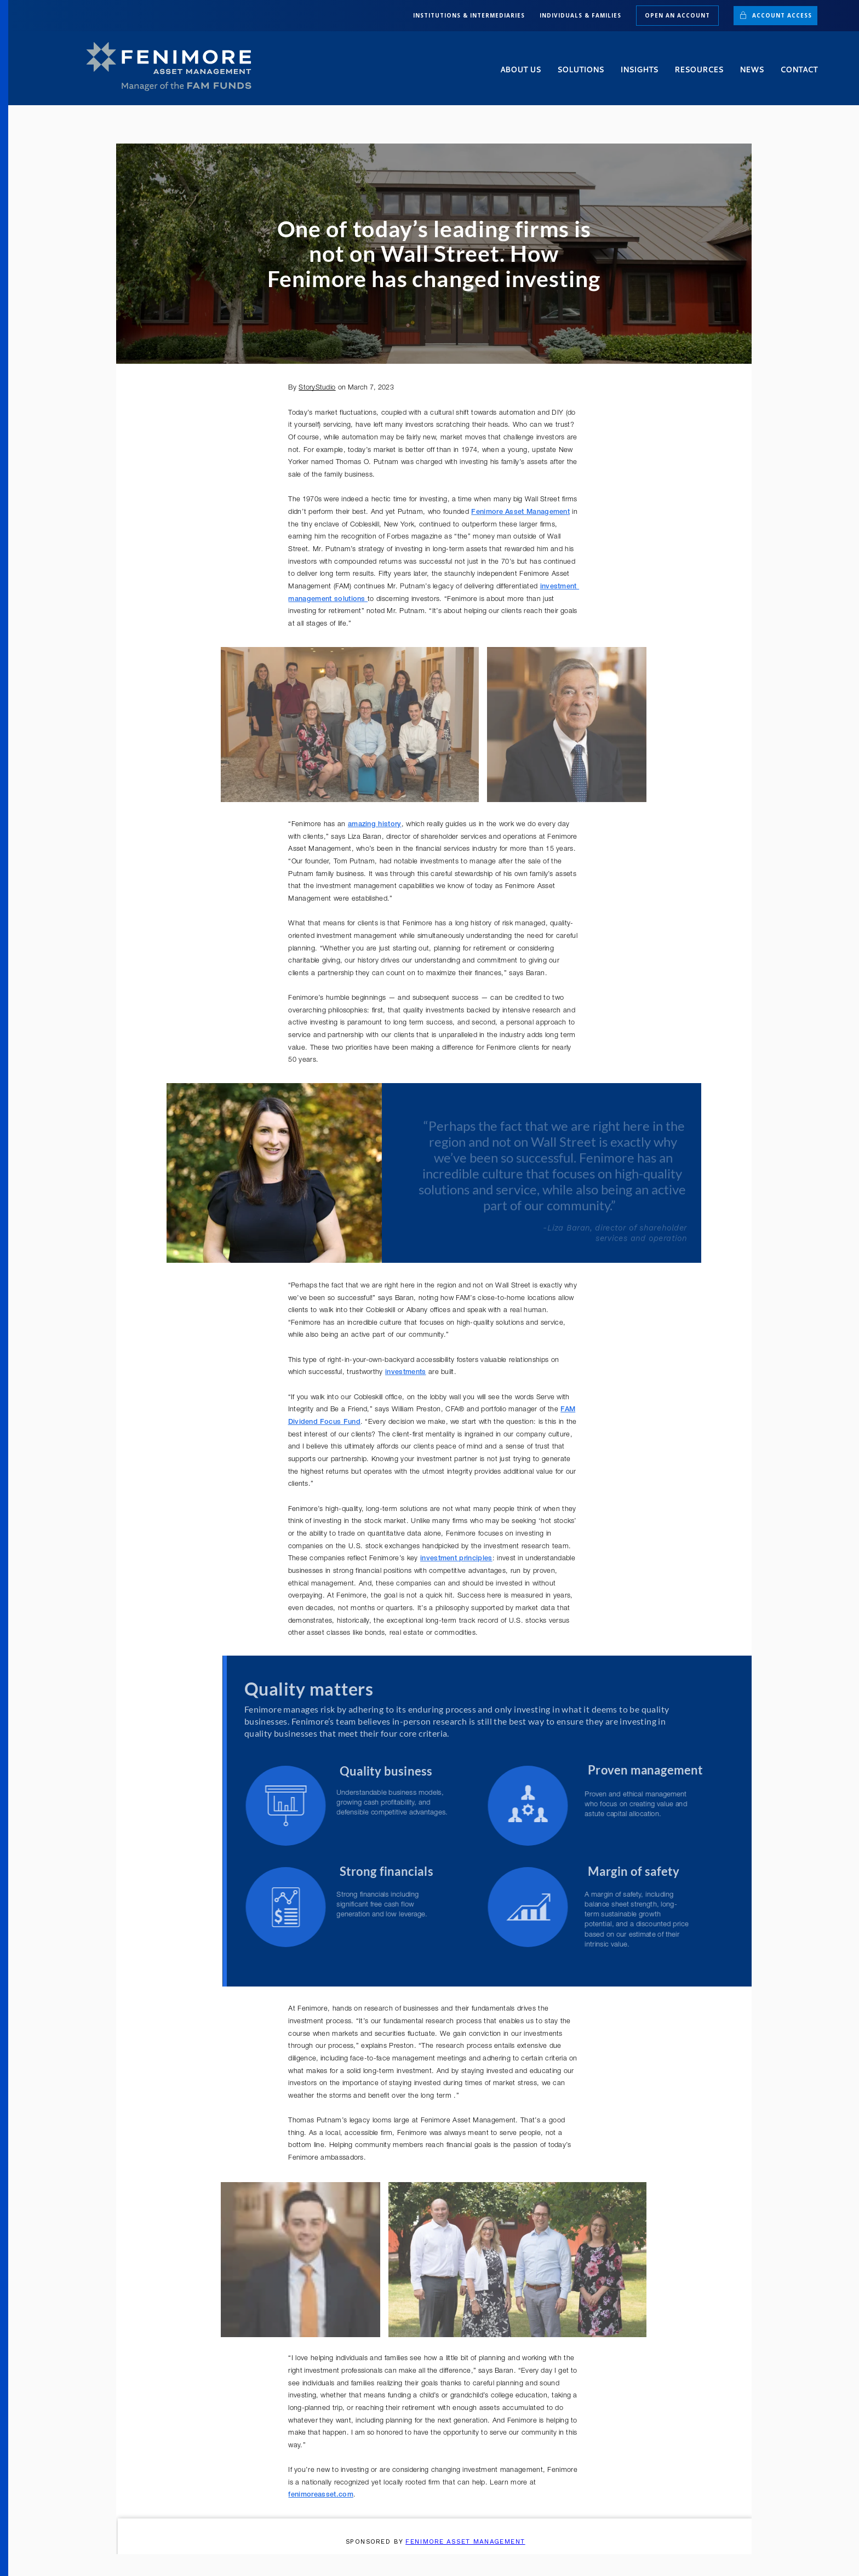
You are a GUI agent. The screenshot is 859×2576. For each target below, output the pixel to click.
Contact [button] (798, 69)
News (752, 69)
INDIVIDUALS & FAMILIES (580, 15)
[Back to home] (173, 66)
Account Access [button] (775, 15)
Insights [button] (639, 69)
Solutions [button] (580, 69)
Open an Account (677, 15)
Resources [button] (698, 69)
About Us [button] (520, 69)
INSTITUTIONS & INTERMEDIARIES (469, 15)
